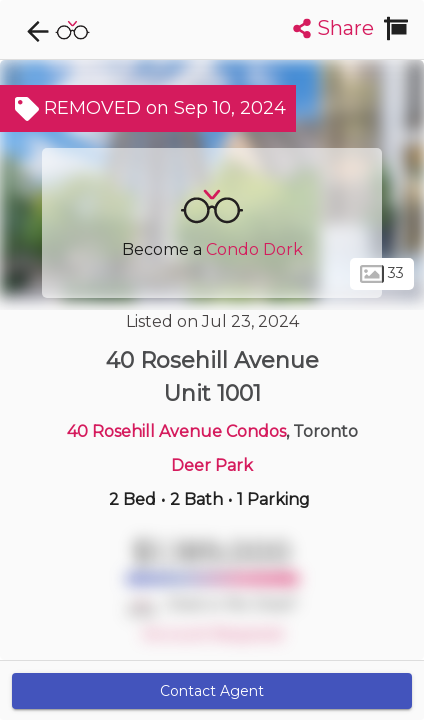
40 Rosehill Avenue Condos (176, 431)
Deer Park (212, 465)
